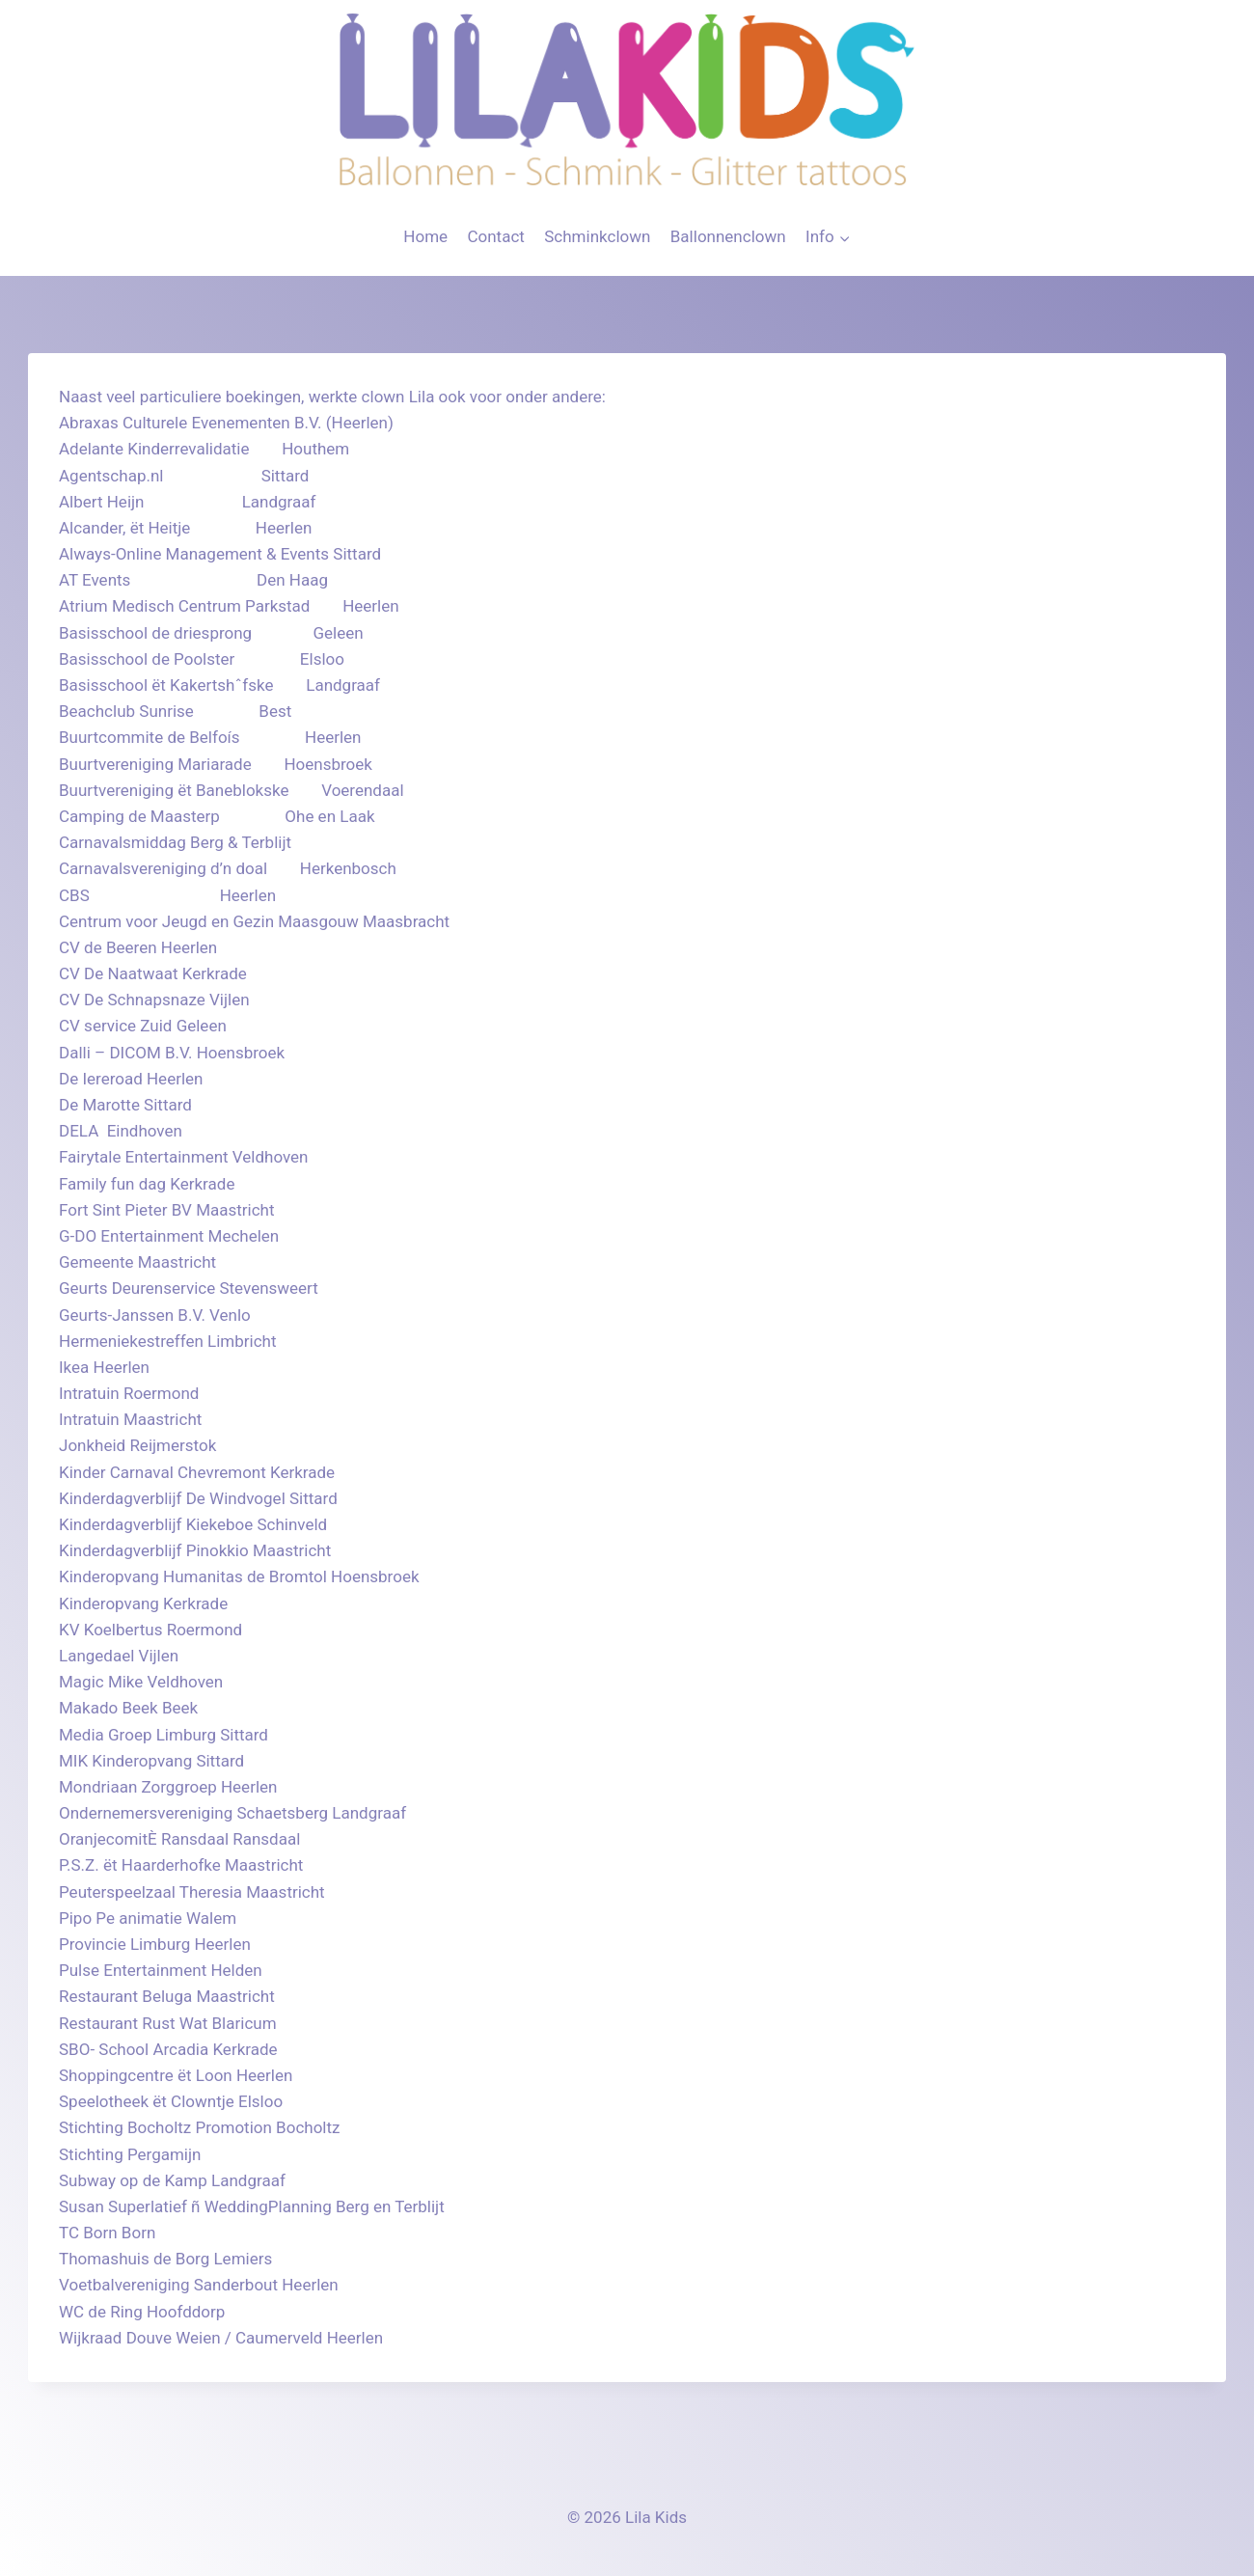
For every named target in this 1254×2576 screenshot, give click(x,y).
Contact (495, 236)
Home (425, 236)
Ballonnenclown (728, 236)
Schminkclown (597, 236)
